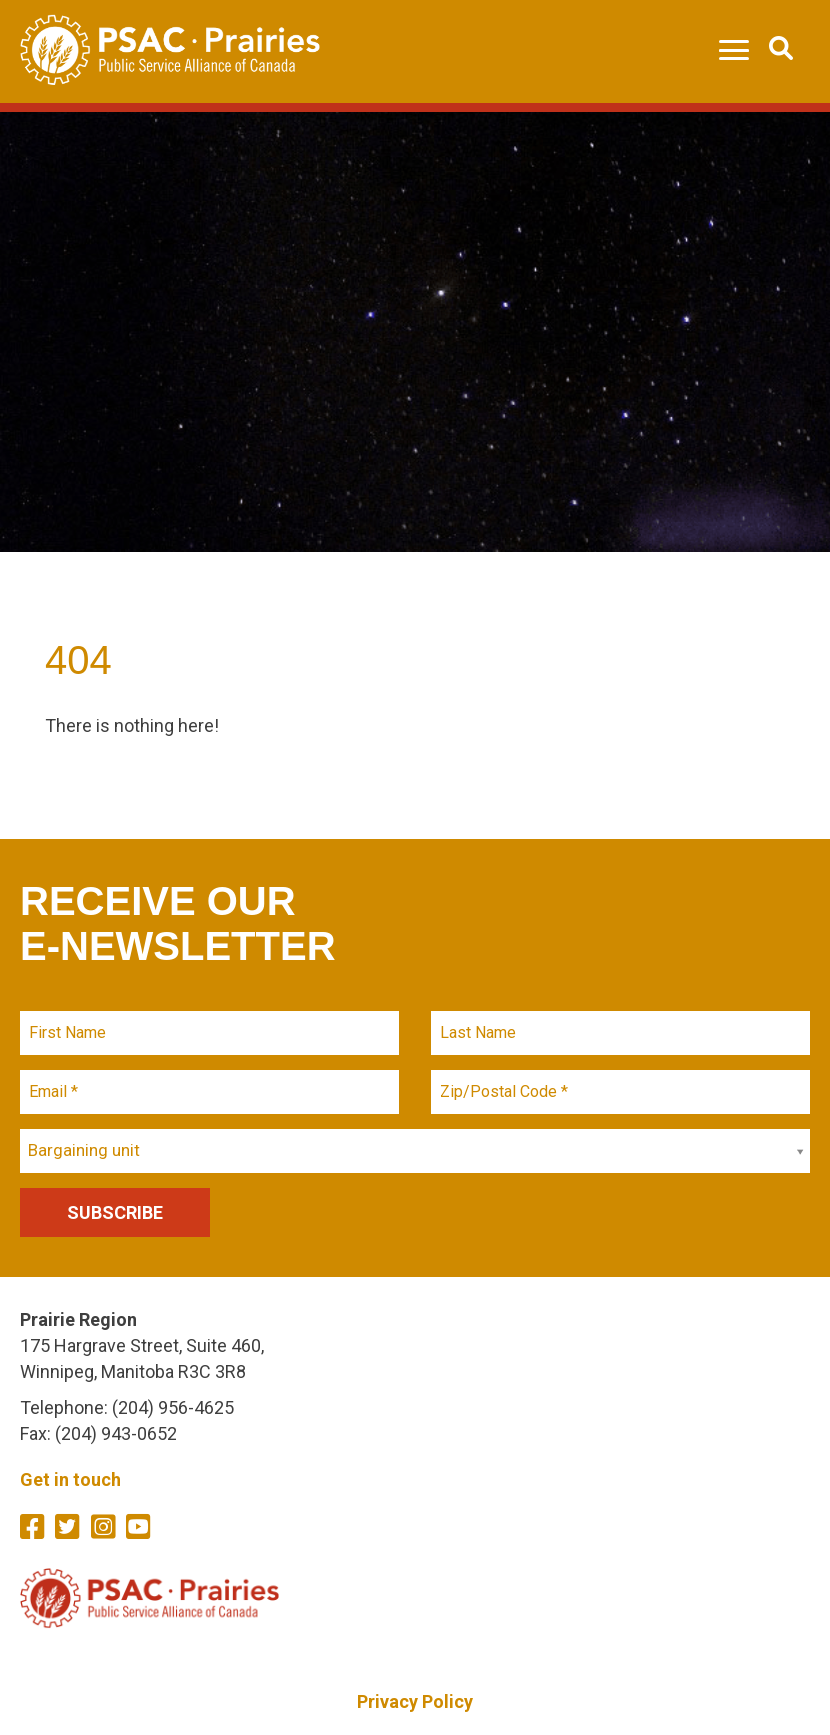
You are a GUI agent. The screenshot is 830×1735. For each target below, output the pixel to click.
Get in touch (70, 1479)
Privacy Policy (415, 1701)
